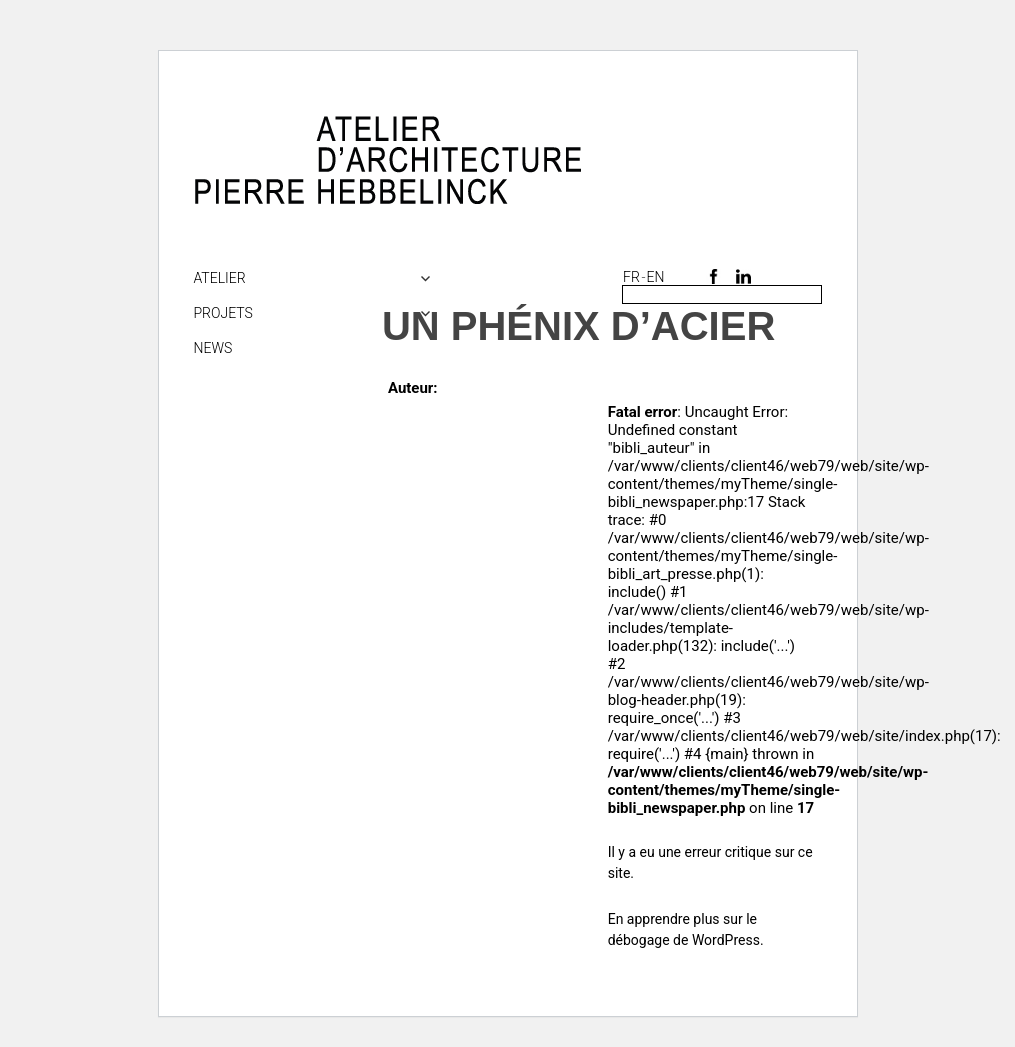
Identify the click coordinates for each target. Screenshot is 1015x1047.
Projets (223, 313)
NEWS (213, 348)
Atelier (220, 278)
